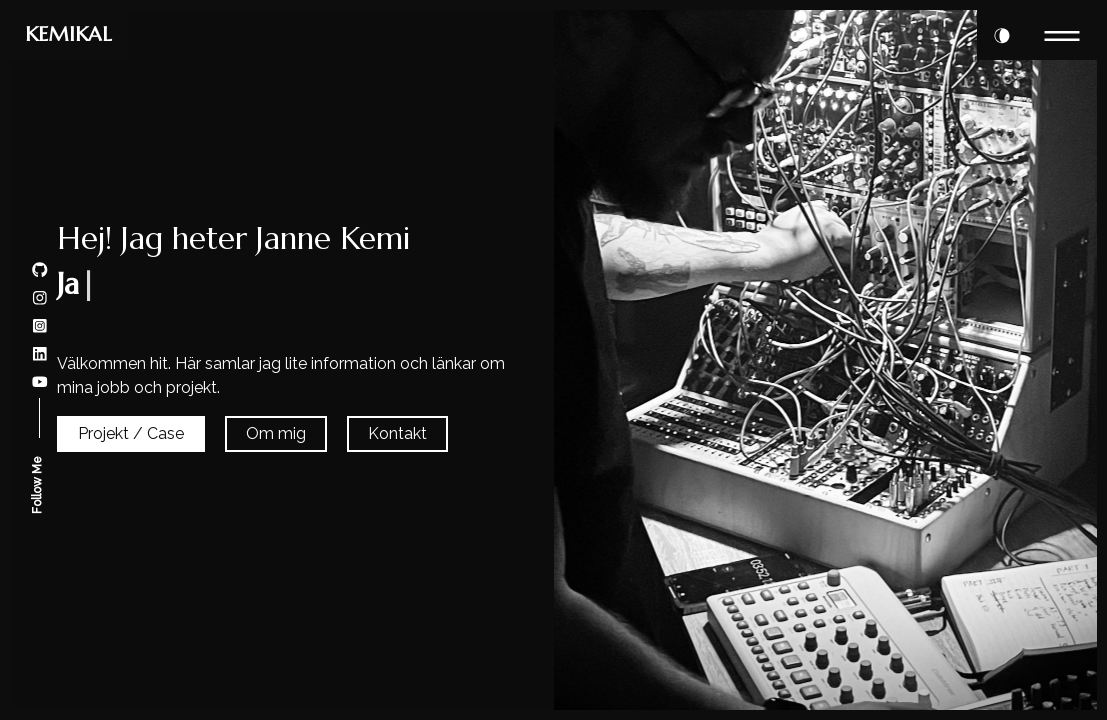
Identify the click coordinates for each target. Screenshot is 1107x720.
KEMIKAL (68, 34)
